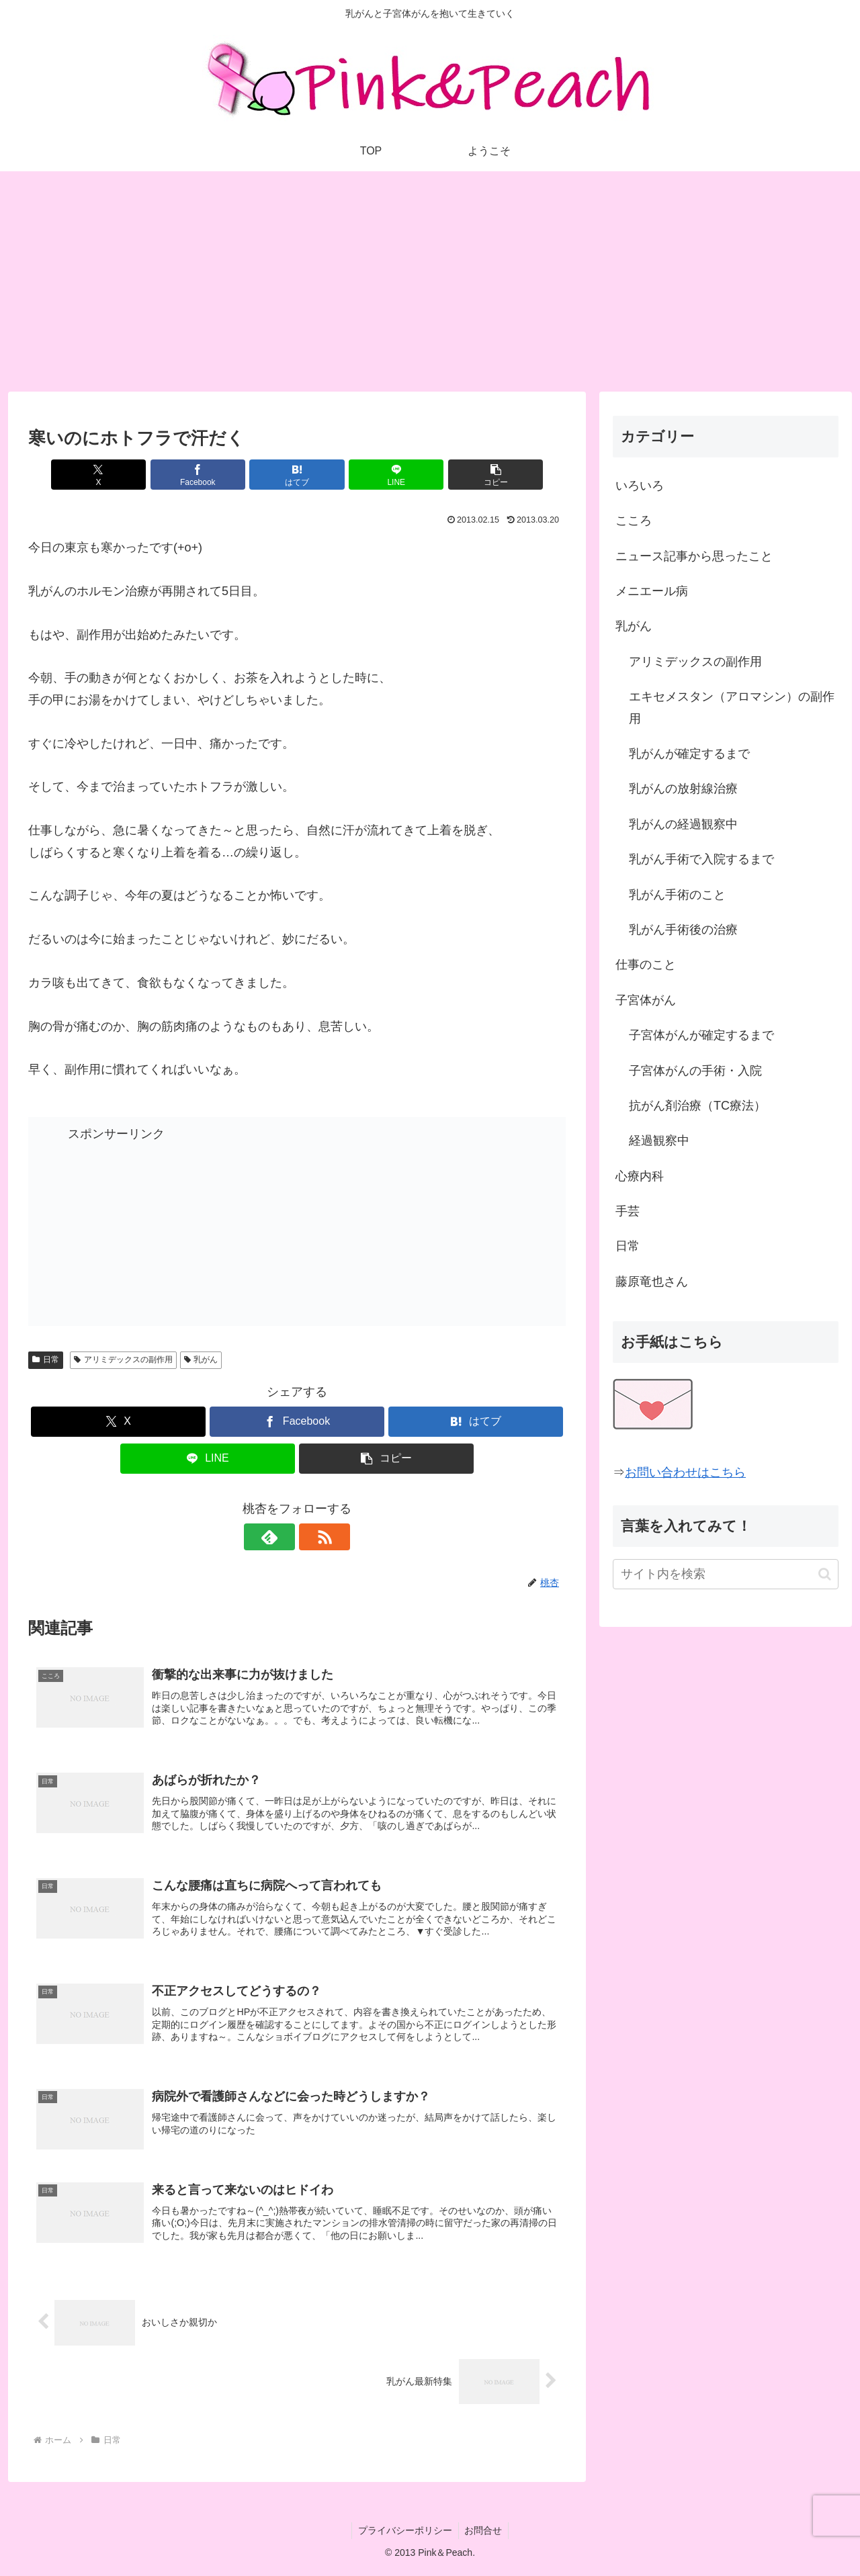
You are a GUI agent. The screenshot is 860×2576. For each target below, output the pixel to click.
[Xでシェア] (116, 474)
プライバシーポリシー (404, 2533)
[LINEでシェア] (387, 474)
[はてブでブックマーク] (297, 474)
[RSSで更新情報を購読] (312, 1536)
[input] (725, 1574)
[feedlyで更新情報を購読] (281, 1536)
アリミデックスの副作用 (123, 1359)
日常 (45, 1359)
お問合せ (484, 2533)
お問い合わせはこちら (685, 1472)
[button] (478, 474)
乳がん (201, 1359)
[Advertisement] (430, 281)
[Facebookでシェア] (207, 474)
